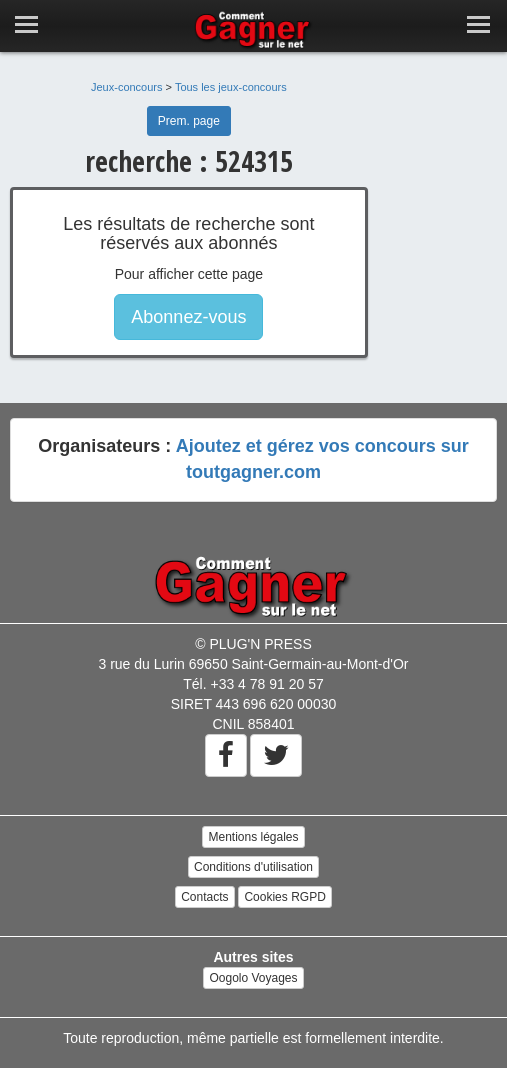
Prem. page (189, 121)
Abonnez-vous (188, 317)
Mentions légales (253, 837)
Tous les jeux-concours (231, 87)
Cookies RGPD (284, 897)
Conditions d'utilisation (253, 867)
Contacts (204, 897)
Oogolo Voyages (253, 978)
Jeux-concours (127, 87)
